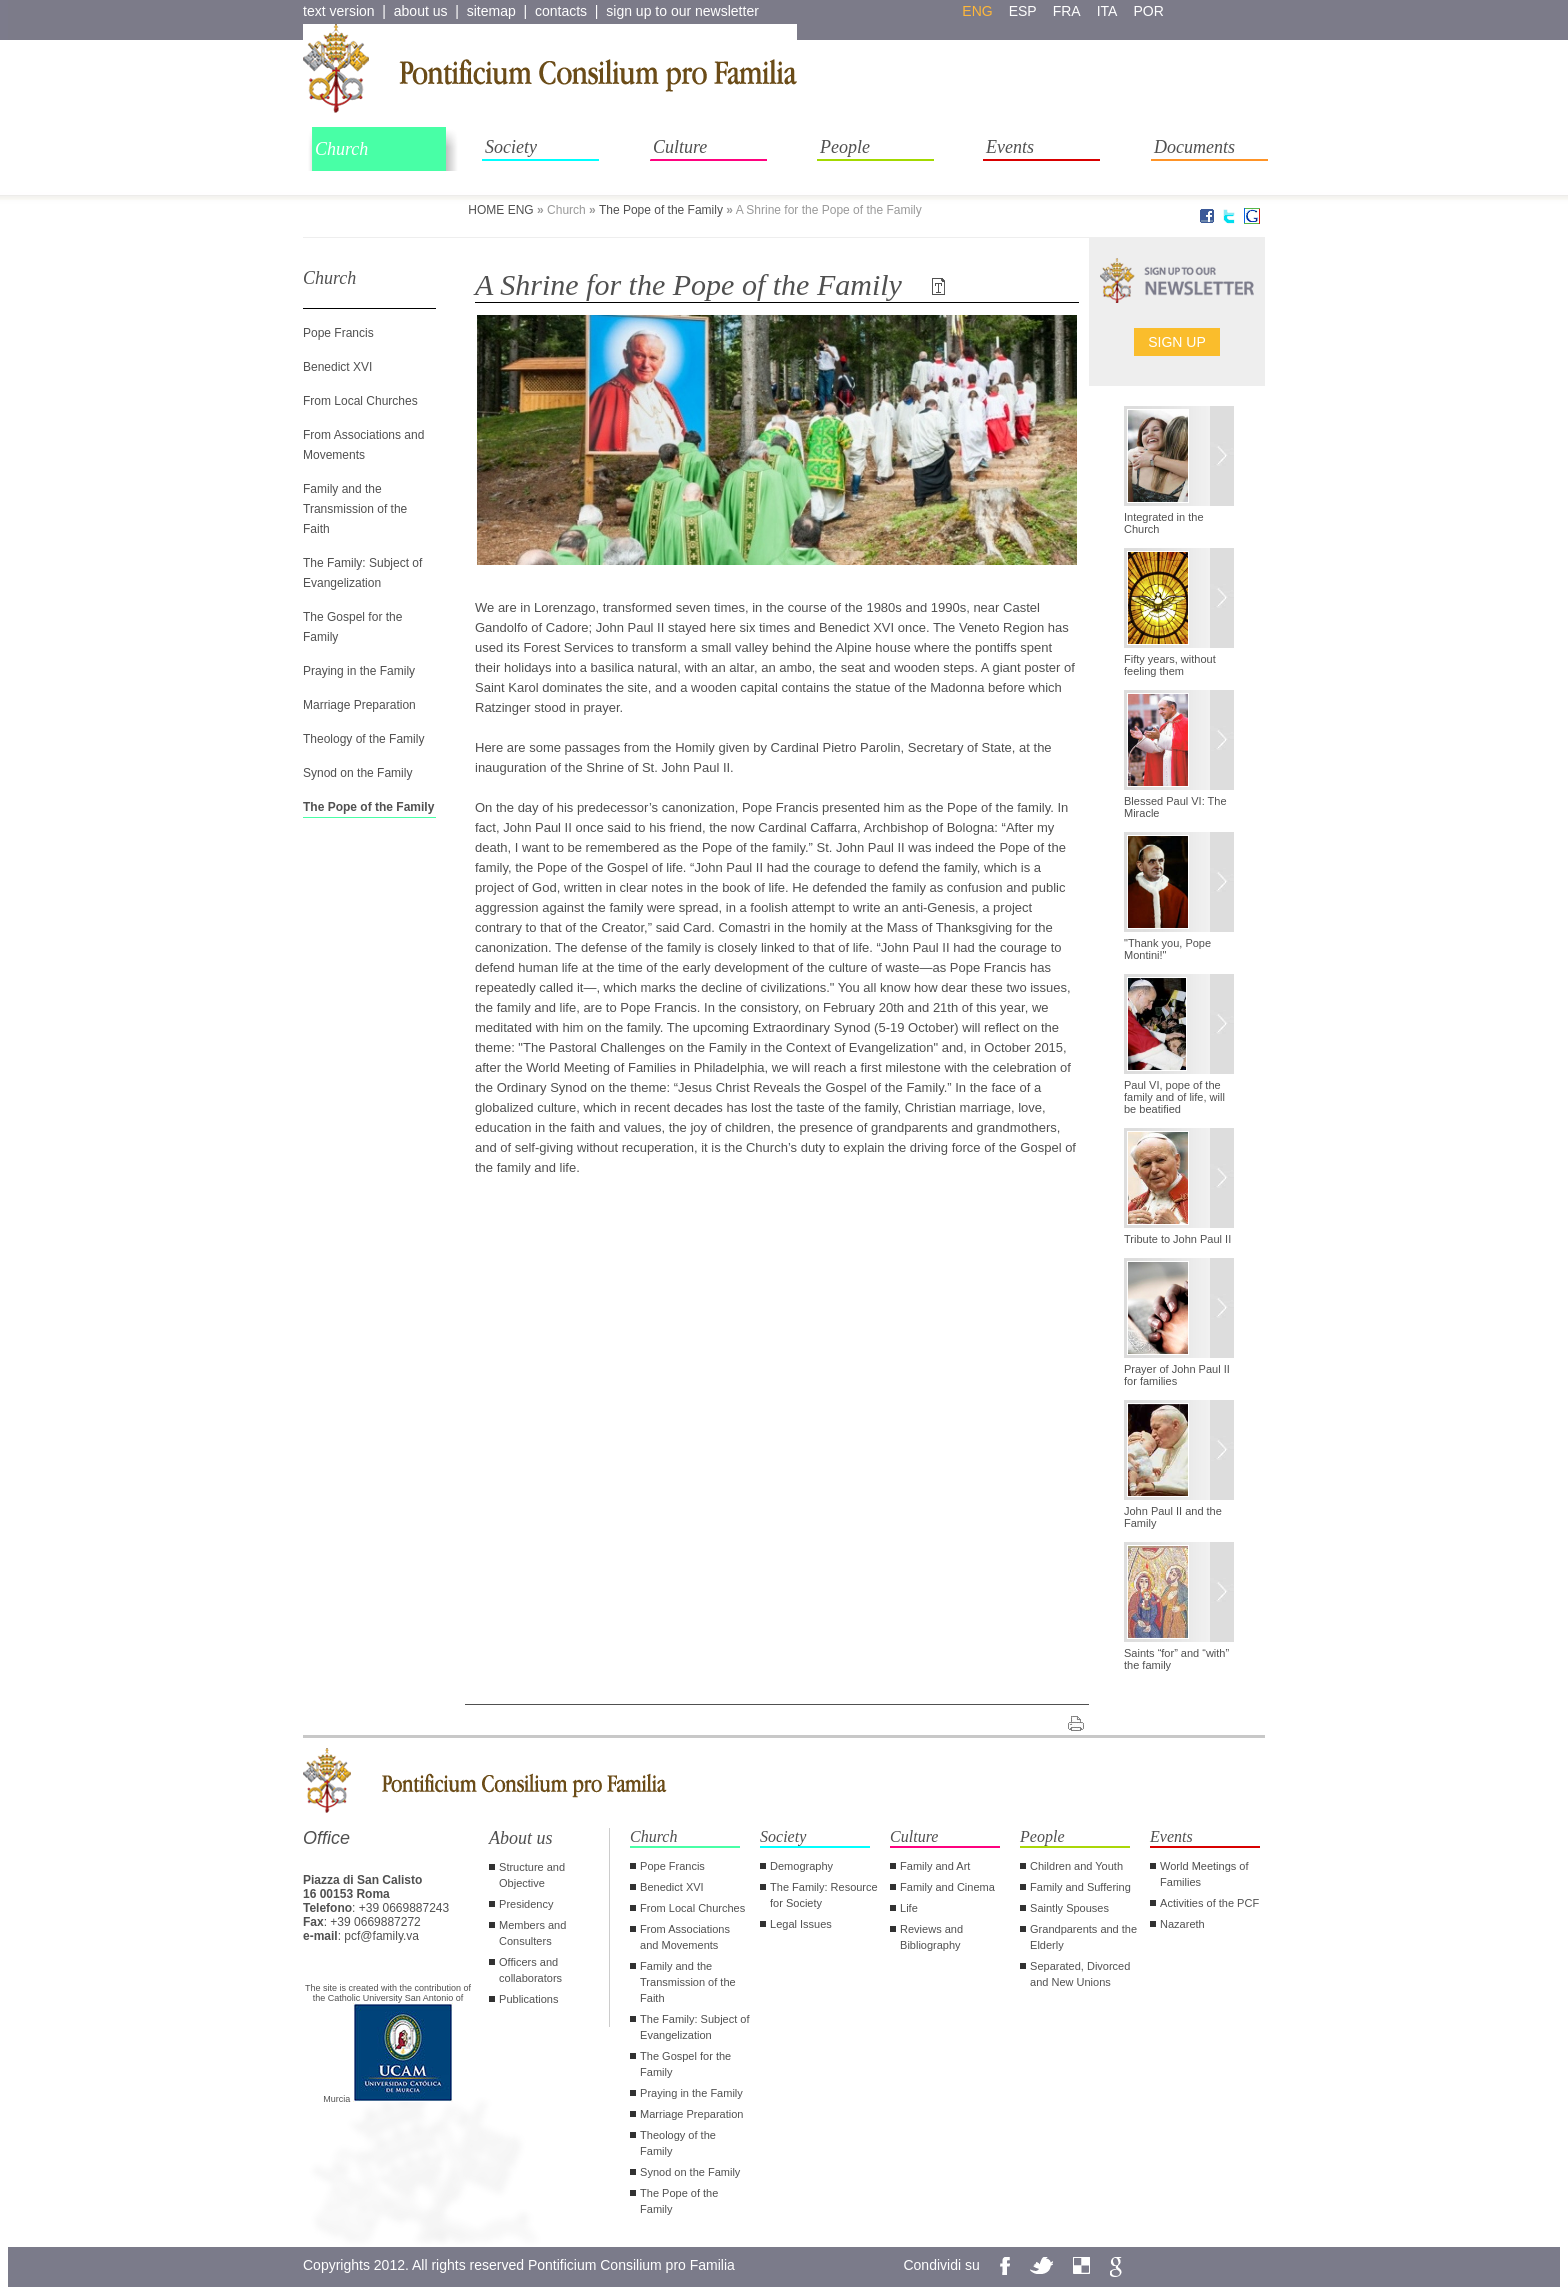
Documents (1194, 147)
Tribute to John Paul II (1177, 1239)
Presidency (526, 1904)
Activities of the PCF (1209, 1903)
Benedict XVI (337, 367)
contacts (561, 11)
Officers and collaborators (530, 1970)
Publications (528, 1999)
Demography (801, 1866)
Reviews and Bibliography (931, 1937)
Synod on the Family (357, 773)
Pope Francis (338, 333)
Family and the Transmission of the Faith (355, 509)
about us (421, 11)
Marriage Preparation (359, 705)
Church (341, 149)
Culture (680, 147)
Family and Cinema (947, 1887)
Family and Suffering (1080, 1887)
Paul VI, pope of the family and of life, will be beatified (1174, 1097)
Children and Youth (1076, 1866)
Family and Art (935, 1866)
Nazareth (1182, 1924)
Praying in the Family (359, 671)
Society (511, 147)
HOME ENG (500, 210)
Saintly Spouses (1069, 1908)
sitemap (491, 11)
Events (1010, 147)
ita (1107, 11)
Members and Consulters (532, 1933)
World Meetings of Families (1204, 1874)
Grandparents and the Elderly (1083, 1937)
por (1148, 11)
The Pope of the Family (661, 210)
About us (521, 1838)
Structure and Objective (532, 1875)
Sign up (1177, 342)
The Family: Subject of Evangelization (694, 2027)
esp (1023, 11)
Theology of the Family (363, 739)
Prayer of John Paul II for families (1177, 1375)
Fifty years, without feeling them (1170, 665)
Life (909, 1908)
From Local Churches (360, 401)
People (845, 147)
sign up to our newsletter (682, 11)
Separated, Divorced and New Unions (1080, 1974)
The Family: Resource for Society (824, 1895)
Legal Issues (801, 1924)
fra (1067, 11)
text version (339, 11)
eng (977, 11)
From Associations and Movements (685, 1937)
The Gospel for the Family (685, 2064)
